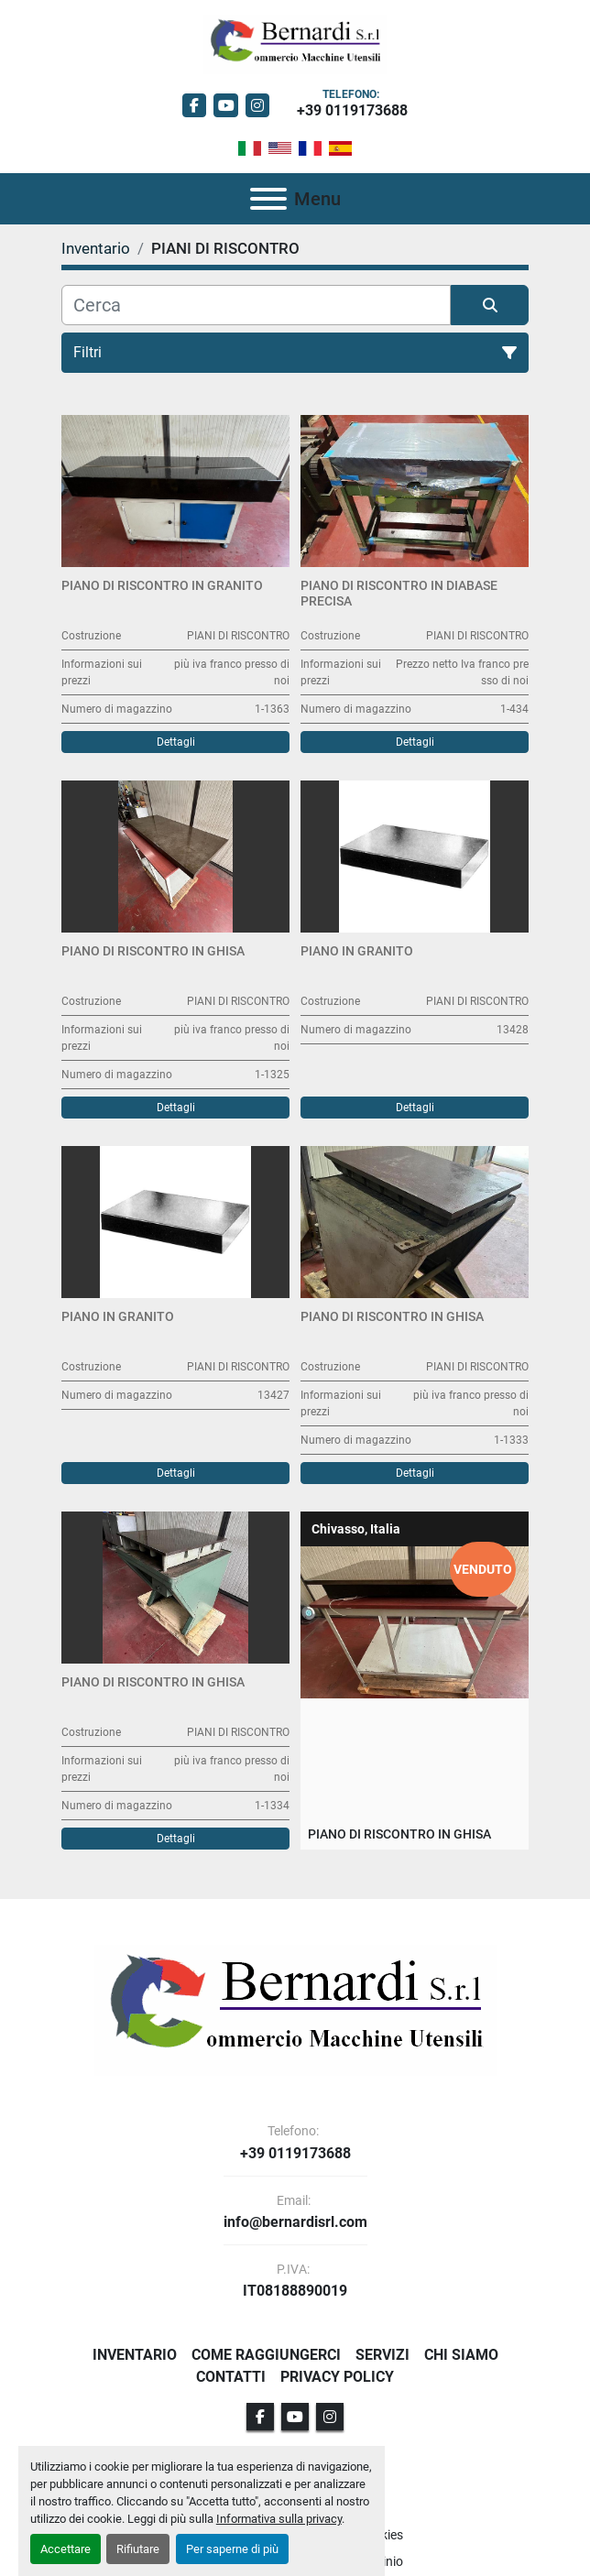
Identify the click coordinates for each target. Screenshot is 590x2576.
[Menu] (268, 199)
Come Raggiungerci (266, 2354)
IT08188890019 (295, 2291)
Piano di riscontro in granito (162, 585)
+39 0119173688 (352, 110)
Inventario (135, 2354)
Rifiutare (137, 2549)
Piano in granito (356, 951)
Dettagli (176, 742)
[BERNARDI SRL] (295, 2009)
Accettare (65, 2549)
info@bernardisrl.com (295, 2222)
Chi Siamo (461, 2354)
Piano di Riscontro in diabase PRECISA (398, 593)
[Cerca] (256, 305)
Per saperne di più (232, 2549)
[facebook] (194, 105)
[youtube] (225, 105)
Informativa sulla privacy (279, 2519)
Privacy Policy (337, 2376)
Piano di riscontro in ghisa (153, 951)
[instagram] (258, 105)
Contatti (231, 2376)
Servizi (382, 2354)
